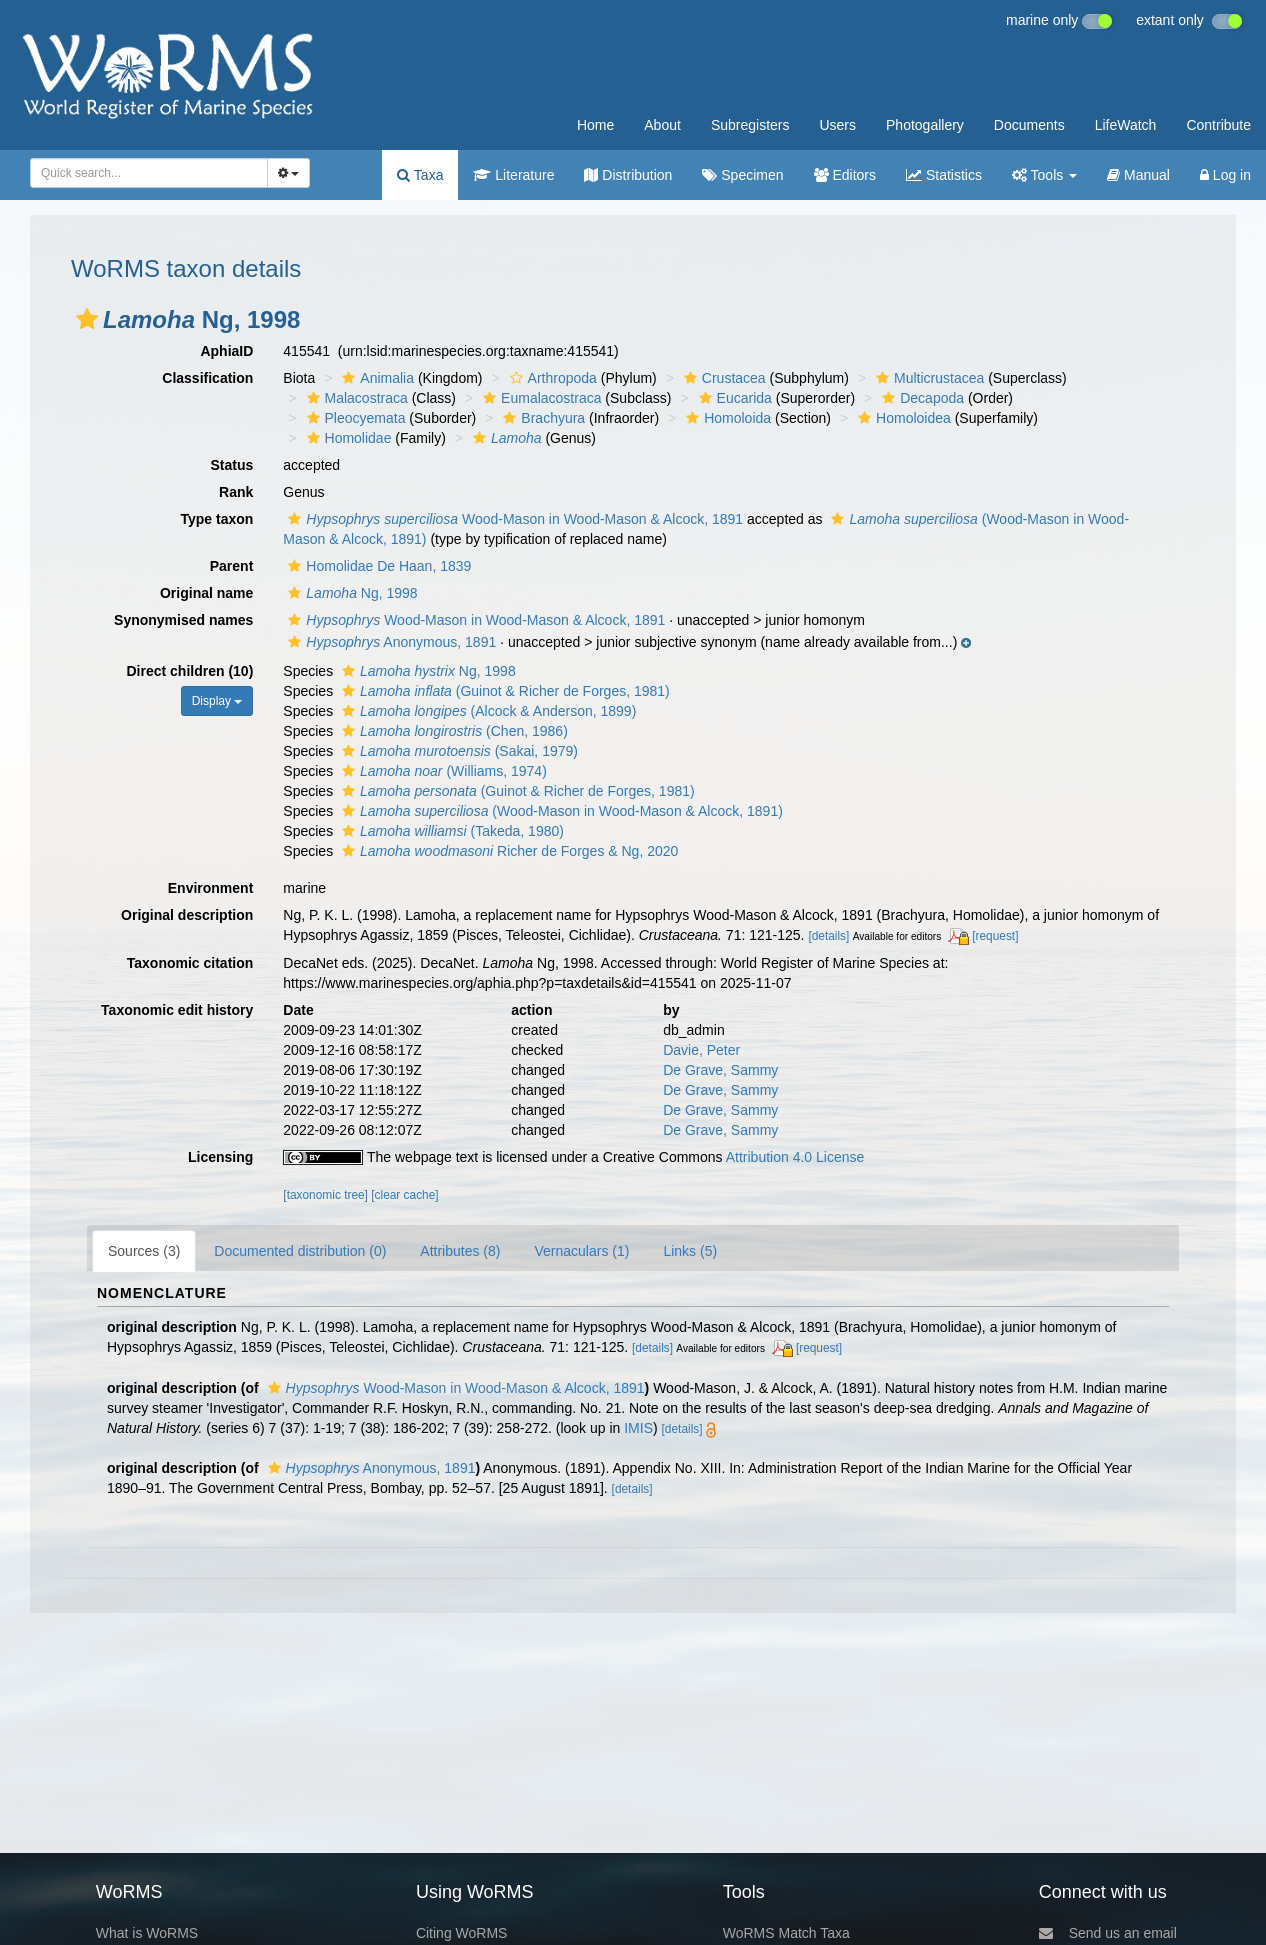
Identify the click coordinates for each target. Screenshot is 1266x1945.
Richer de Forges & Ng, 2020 (507, 851)
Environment (211, 888)
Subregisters (750, 125)
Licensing (220, 1157)
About (662, 125)
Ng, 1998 (350, 593)
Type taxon (216, 519)
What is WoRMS (147, 1933)
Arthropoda (551, 378)
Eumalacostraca (539, 398)
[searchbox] (143, 173)
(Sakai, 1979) (457, 751)
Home (595, 125)
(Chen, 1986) (452, 731)
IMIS (638, 1428)
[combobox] (149, 173)
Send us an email (1108, 1933)
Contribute (1218, 125)
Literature (513, 175)
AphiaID (226, 351)
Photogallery (925, 125)
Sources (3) (144, 1251)
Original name (206, 593)
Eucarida (733, 398)
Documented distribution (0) (300, 1251)
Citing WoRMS (462, 1933)
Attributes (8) (460, 1251)
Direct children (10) (190, 671)
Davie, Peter (701, 1050)
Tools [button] (1044, 175)
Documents (1029, 125)
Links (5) (690, 1251)
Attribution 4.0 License (795, 1157)
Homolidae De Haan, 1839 (377, 566)
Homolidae (347, 438)
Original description (187, 915)
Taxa (420, 175)
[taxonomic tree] (325, 1195)
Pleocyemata (354, 418)
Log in (1225, 175)
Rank (236, 492)
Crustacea (722, 378)
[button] (87, 319)
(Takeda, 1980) (450, 831)
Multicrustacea (927, 378)
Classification (207, 378)
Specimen (742, 175)
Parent (232, 566)
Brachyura (541, 418)
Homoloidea (902, 418)
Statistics (944, 175)
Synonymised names (183, 620)
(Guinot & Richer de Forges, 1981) (503, 691)
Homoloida (726, 418)
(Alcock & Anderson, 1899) (486, 711)
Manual (1138, 175)
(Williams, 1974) (442, 771)
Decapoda (920, 398)
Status (232, 465)
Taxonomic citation (190, 963)
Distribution (628, 175)
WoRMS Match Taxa (786, 1933)
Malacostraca (355, 398)
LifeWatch (1126, 125)
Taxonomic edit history (177, 1010)
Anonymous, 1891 (389, 642)
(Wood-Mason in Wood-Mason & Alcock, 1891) (560, 811)
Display (217, 701)
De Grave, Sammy (720, 1070)
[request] (995, 936)
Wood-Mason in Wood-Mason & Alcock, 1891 (513, 519)
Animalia (375, 378)
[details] (828, 936)
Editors (845, 175)
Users (837, 125)
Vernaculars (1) (581, 1251)
